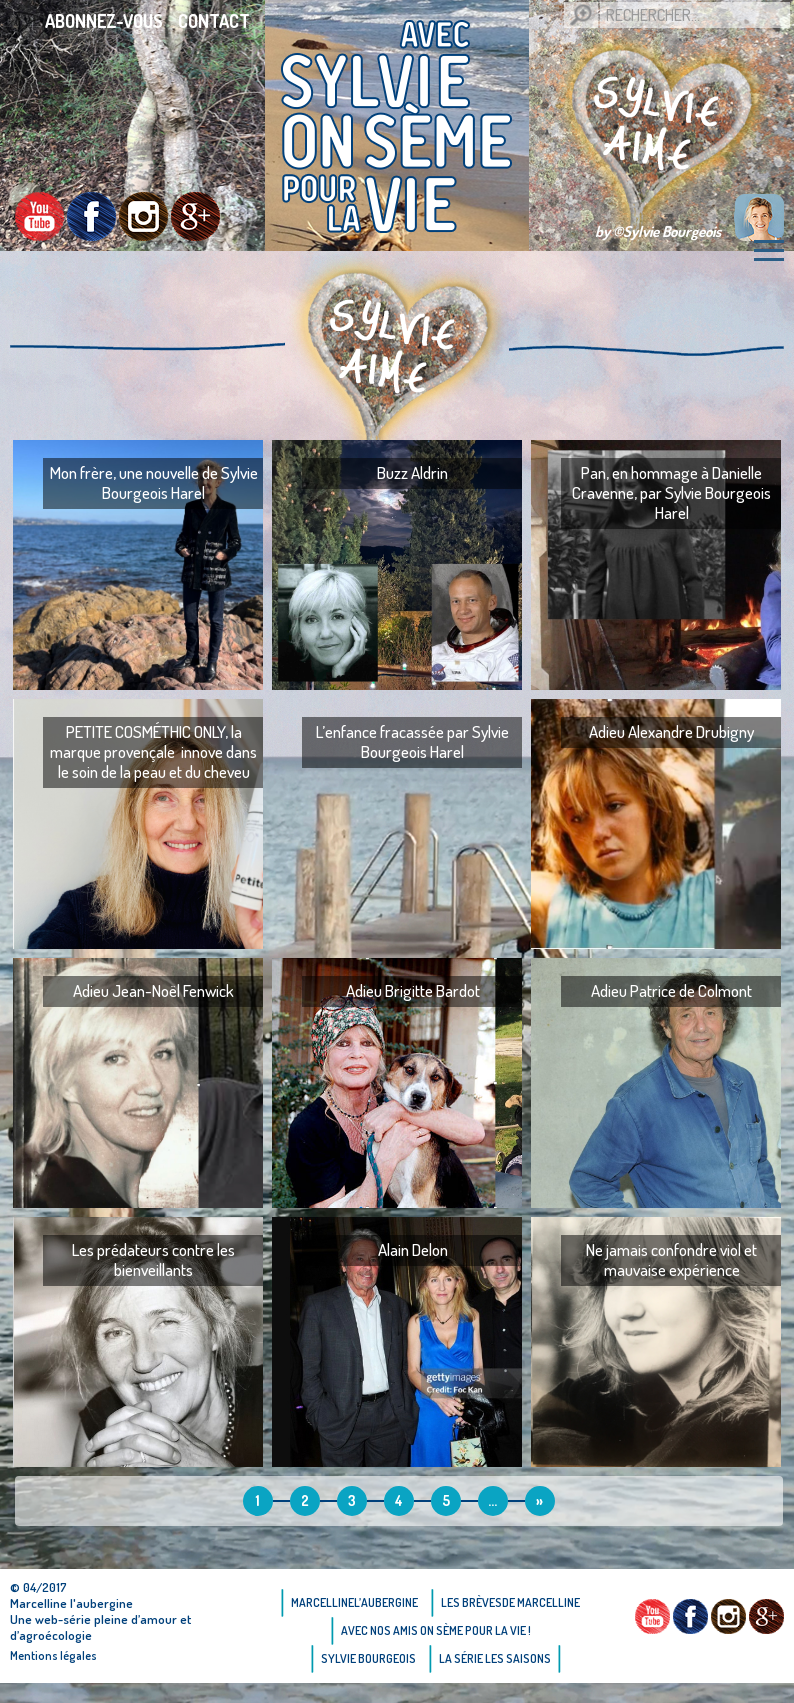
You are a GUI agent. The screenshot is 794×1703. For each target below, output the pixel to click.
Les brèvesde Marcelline (510, 1602)
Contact (214, 21)
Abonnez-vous (104, 21)
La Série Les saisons (495, 1658)
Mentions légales (53, 1655)
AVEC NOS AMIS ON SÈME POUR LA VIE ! (436, 1630)
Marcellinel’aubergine (354, 1602)
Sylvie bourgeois (368, 1658)
